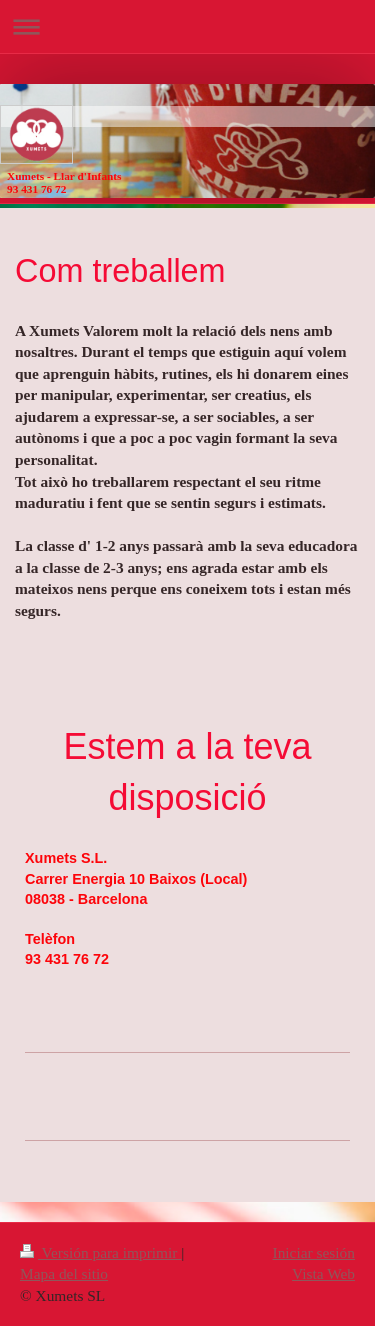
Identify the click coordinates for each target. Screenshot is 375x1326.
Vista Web (323, 1273)
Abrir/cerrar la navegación (187, 26)
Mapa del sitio (64, 1273)
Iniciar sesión (314, 1252)
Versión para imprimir (100, 1252)
